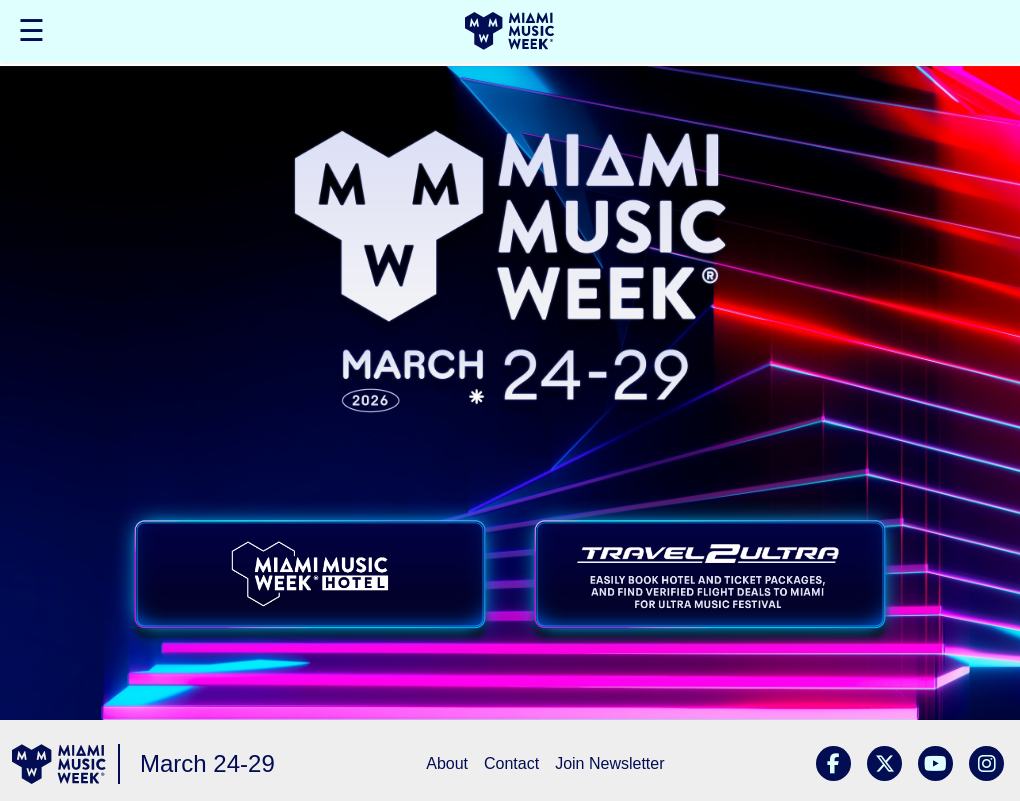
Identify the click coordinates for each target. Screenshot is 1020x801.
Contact (511, 763)
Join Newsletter (609, 763)
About (447, 763)
